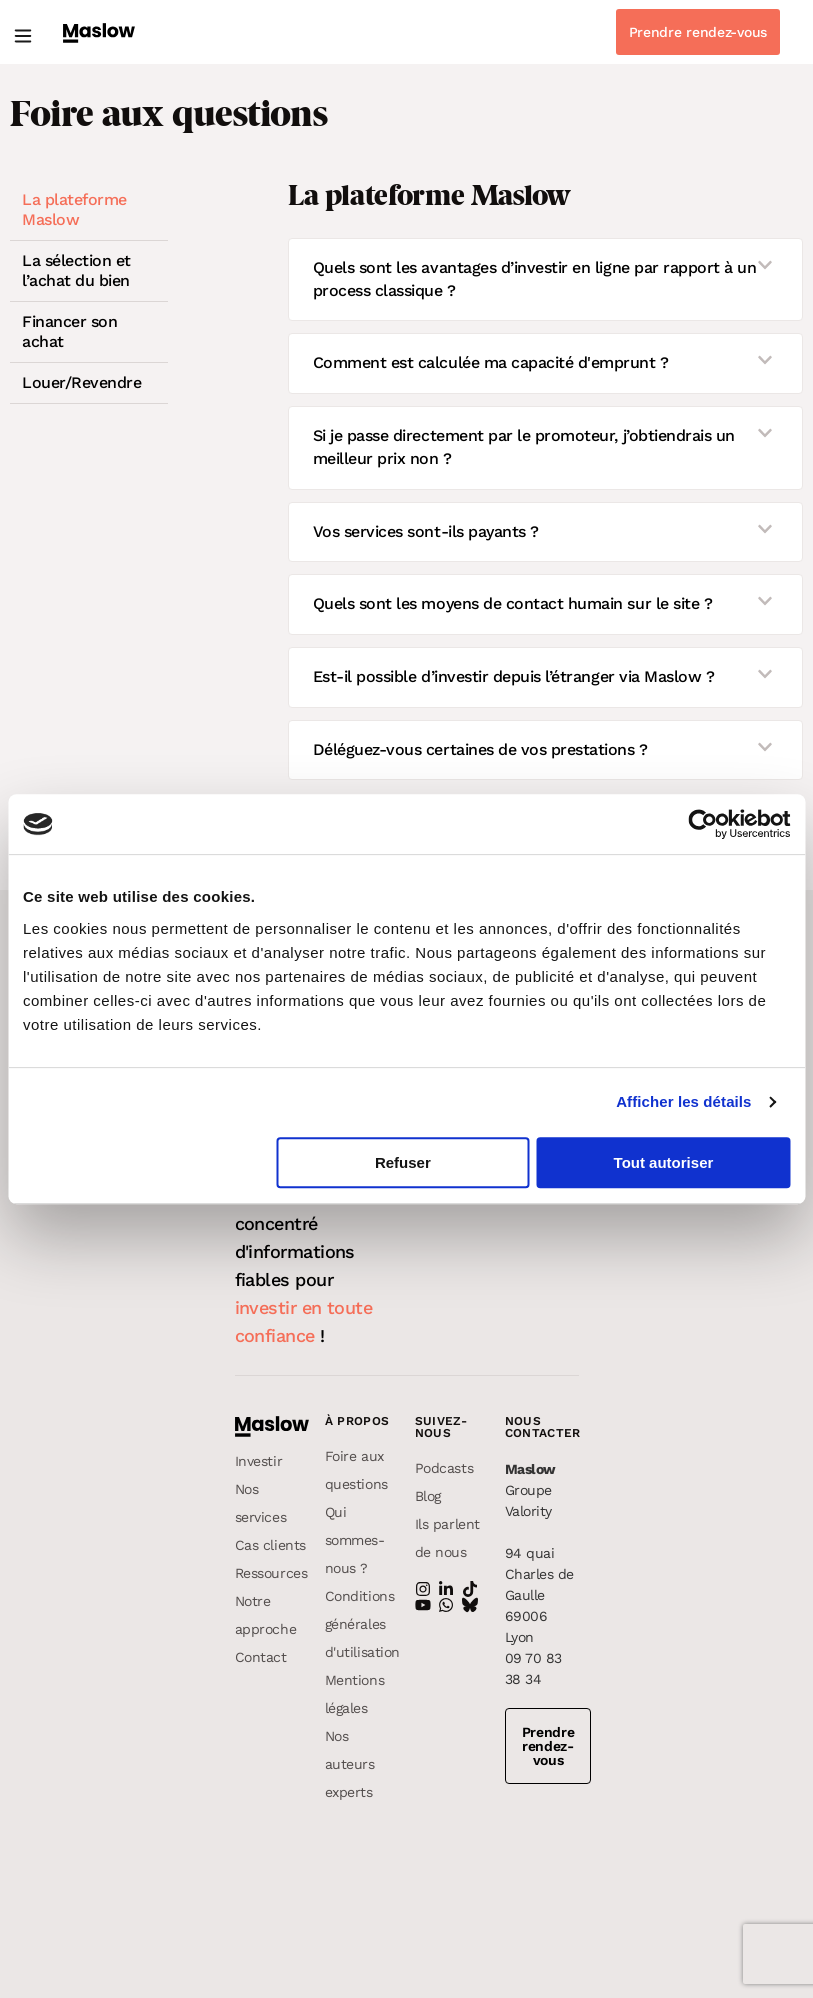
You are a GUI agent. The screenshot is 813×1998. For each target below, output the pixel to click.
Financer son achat (69, 331)
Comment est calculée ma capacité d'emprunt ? (491, 362)
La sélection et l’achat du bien (76, 270)
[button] (22, 36)
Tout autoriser (664, 1162)
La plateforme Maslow (74, 209)
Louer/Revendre (81, 382)
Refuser (403, 1162)
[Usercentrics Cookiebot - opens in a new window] (702, 824)
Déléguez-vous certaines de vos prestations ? (480, 749)
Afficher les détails (683, 1101)
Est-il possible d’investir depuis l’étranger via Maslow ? (514, 676)
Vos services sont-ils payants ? (426, 531)
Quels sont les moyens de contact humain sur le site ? (513, 603)
